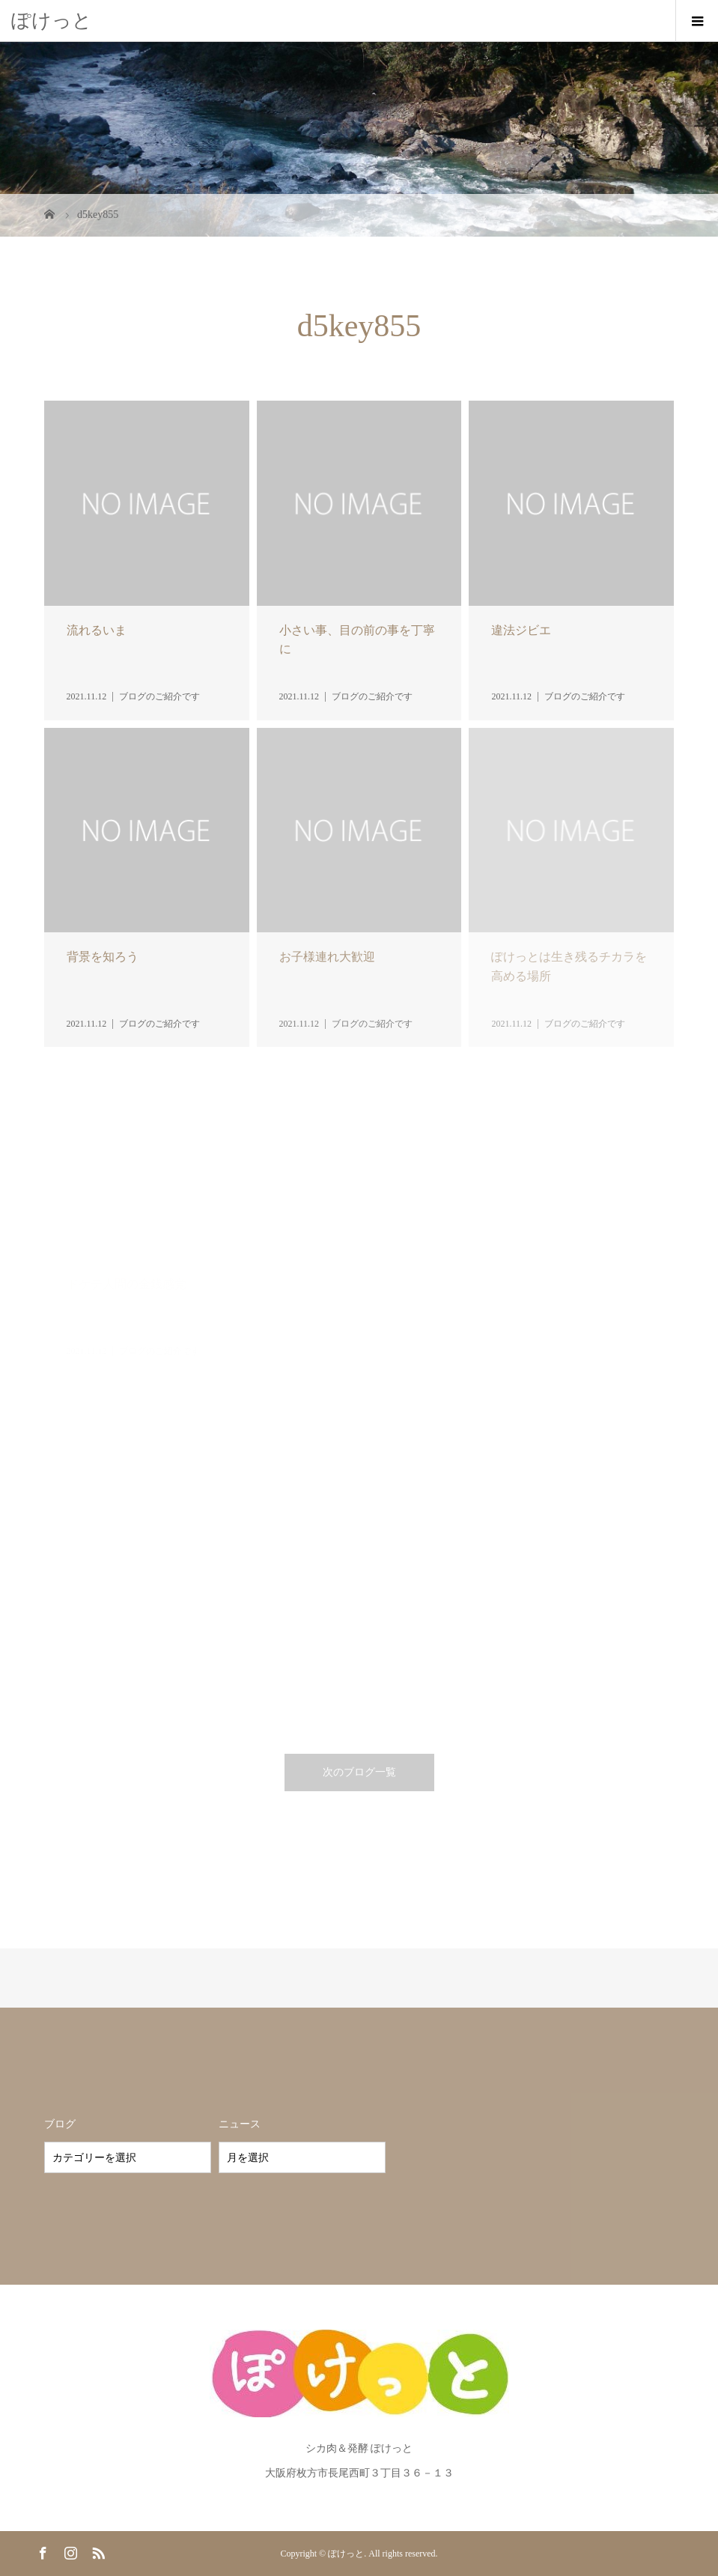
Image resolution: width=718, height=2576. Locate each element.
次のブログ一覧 (359, 1772)
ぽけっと (51, 20)
